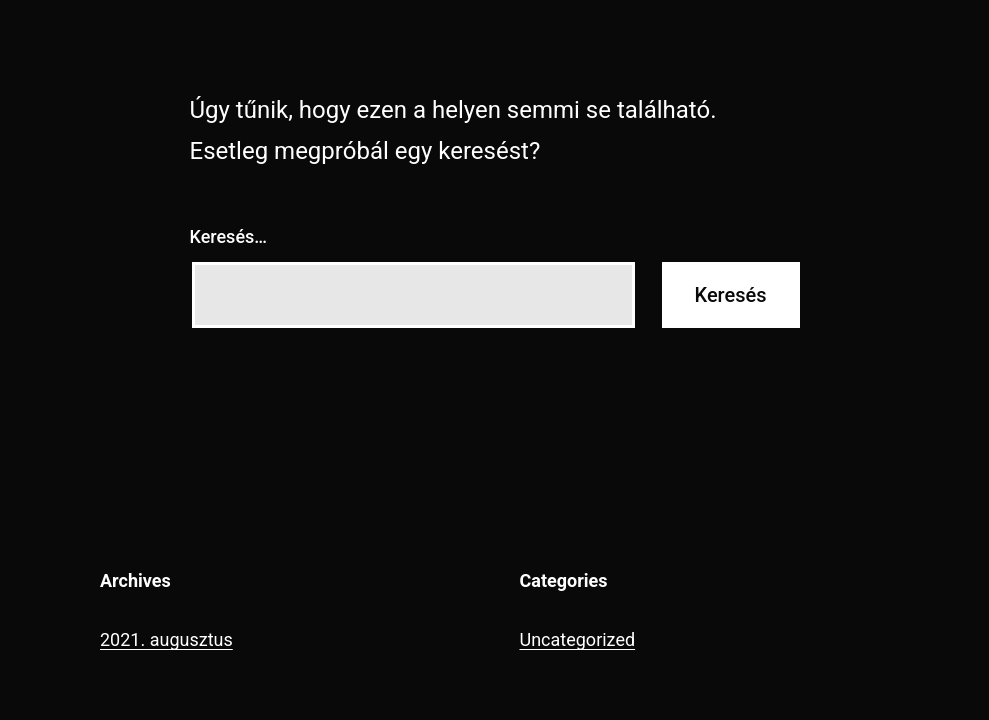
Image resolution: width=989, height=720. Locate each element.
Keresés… (229, 236)
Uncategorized (578, 639)
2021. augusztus (166, 639)
